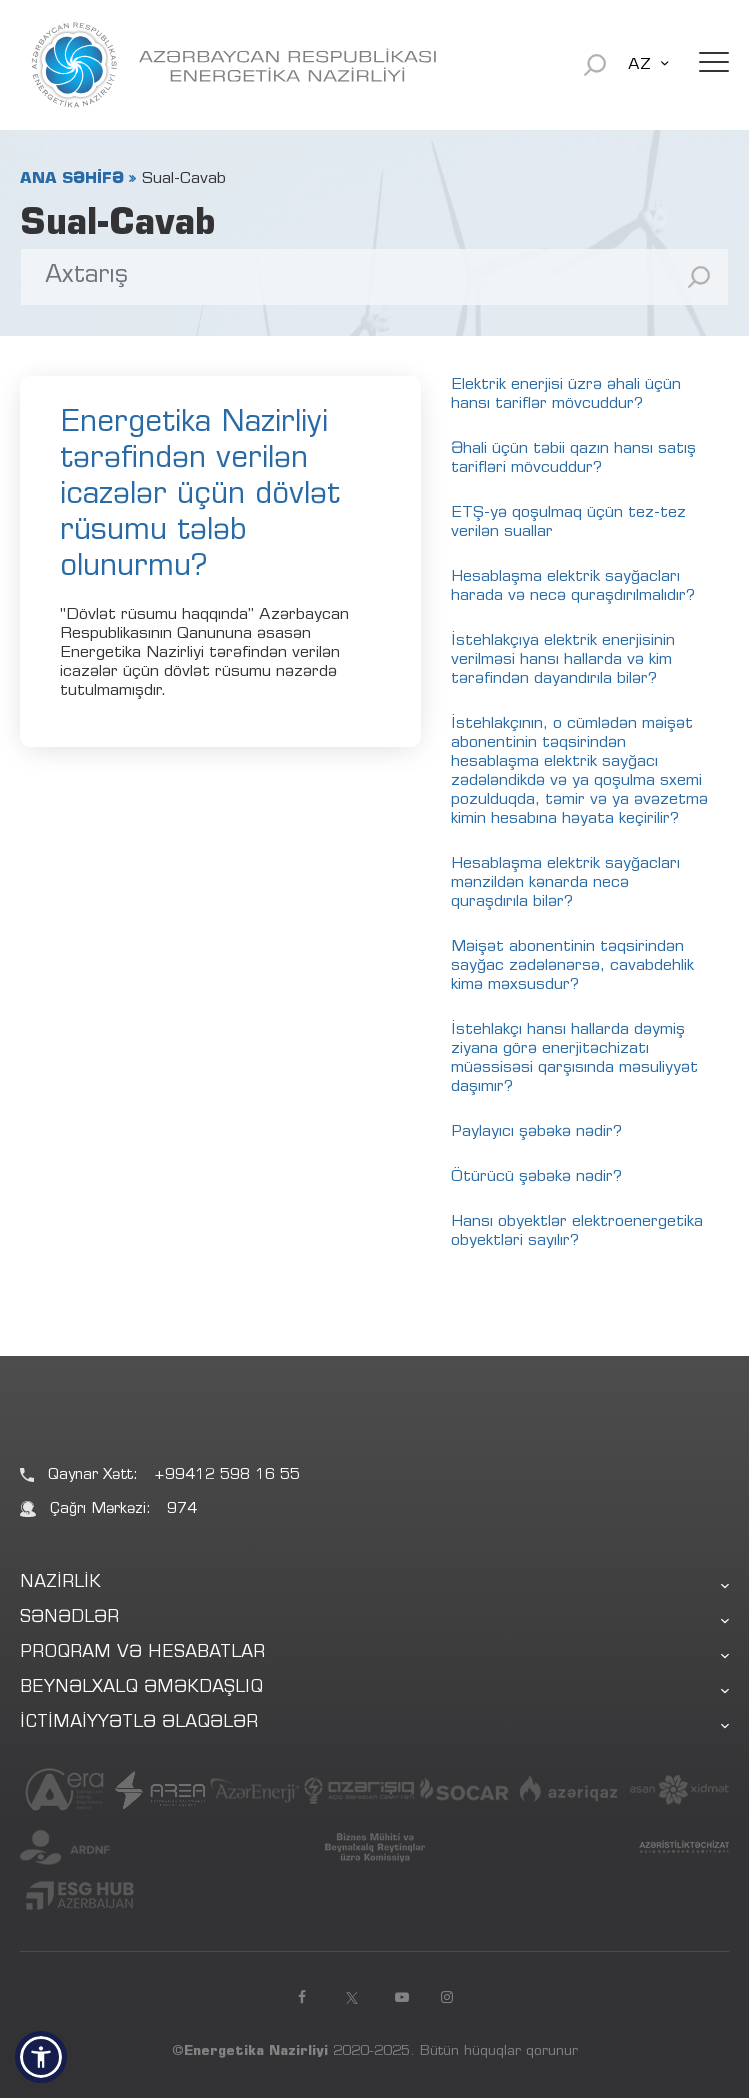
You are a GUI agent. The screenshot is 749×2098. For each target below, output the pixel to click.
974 (182, 1509)
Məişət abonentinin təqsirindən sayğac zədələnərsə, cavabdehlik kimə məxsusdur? (572, 966)
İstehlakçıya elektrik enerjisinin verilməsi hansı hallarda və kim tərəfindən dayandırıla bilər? (563, 660)
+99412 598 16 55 (227, 1475)
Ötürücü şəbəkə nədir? (536, 1177)
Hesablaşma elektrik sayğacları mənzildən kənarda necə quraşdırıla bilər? (565, 883)
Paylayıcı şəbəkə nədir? (536, 1132)
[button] (41, 2057)
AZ (639, 65)
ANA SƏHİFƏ (72, 179)
